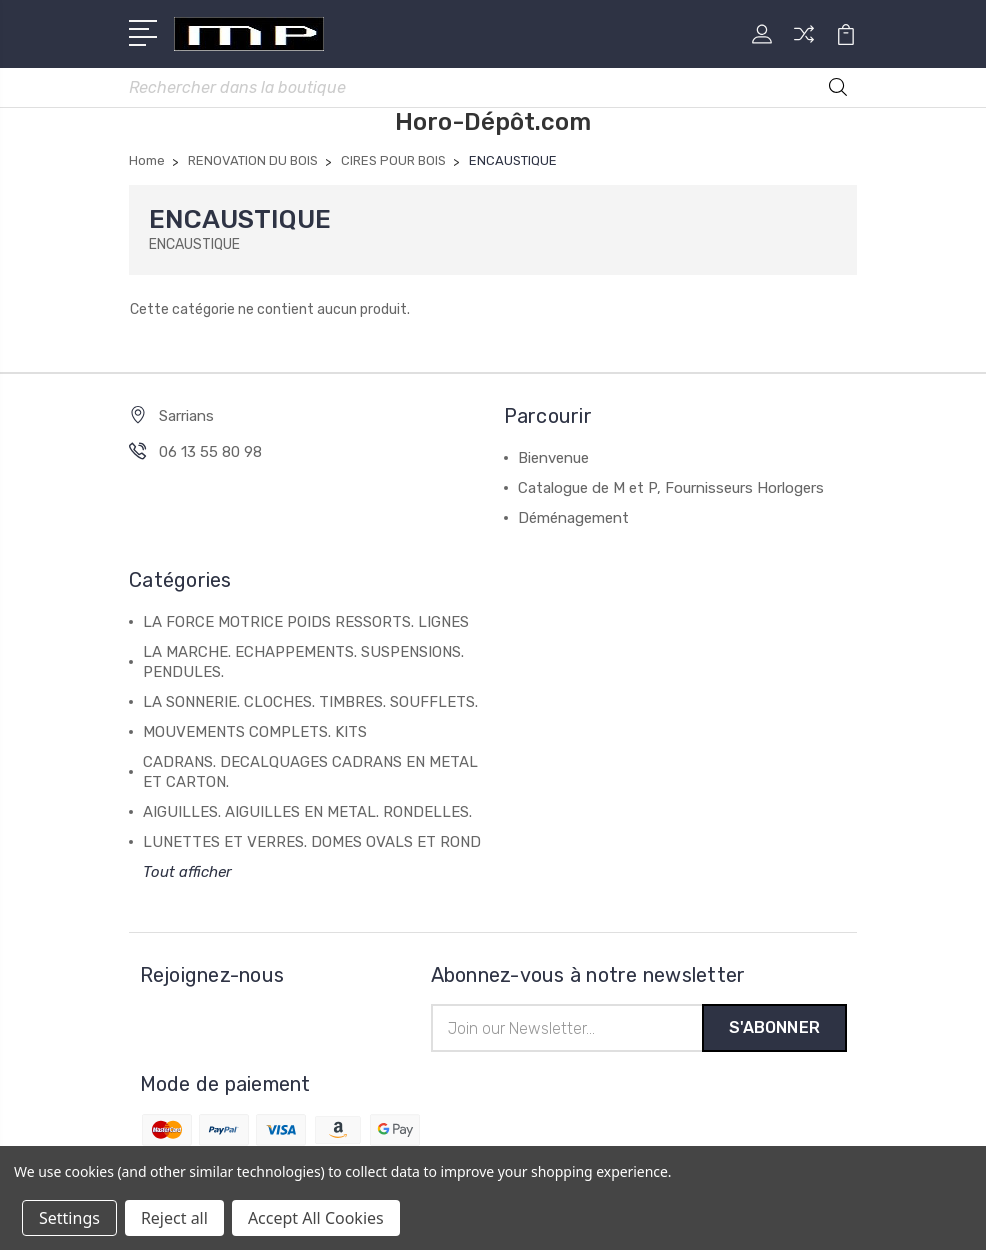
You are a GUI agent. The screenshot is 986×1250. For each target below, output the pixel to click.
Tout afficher (187, 874)
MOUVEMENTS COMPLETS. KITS (255, 734)
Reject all (174, 1218)
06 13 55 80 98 (210, 454)
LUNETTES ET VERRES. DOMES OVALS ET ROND (312, 844)
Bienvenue (553, 460)
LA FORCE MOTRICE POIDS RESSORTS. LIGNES (306, 624)
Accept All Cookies (316, 1218)
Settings (69, 1218)
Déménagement (573, 520)
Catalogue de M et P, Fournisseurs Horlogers (671, 490)
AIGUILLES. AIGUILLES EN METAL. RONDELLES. (307, 814)
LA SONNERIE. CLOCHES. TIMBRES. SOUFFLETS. (310, 704)
